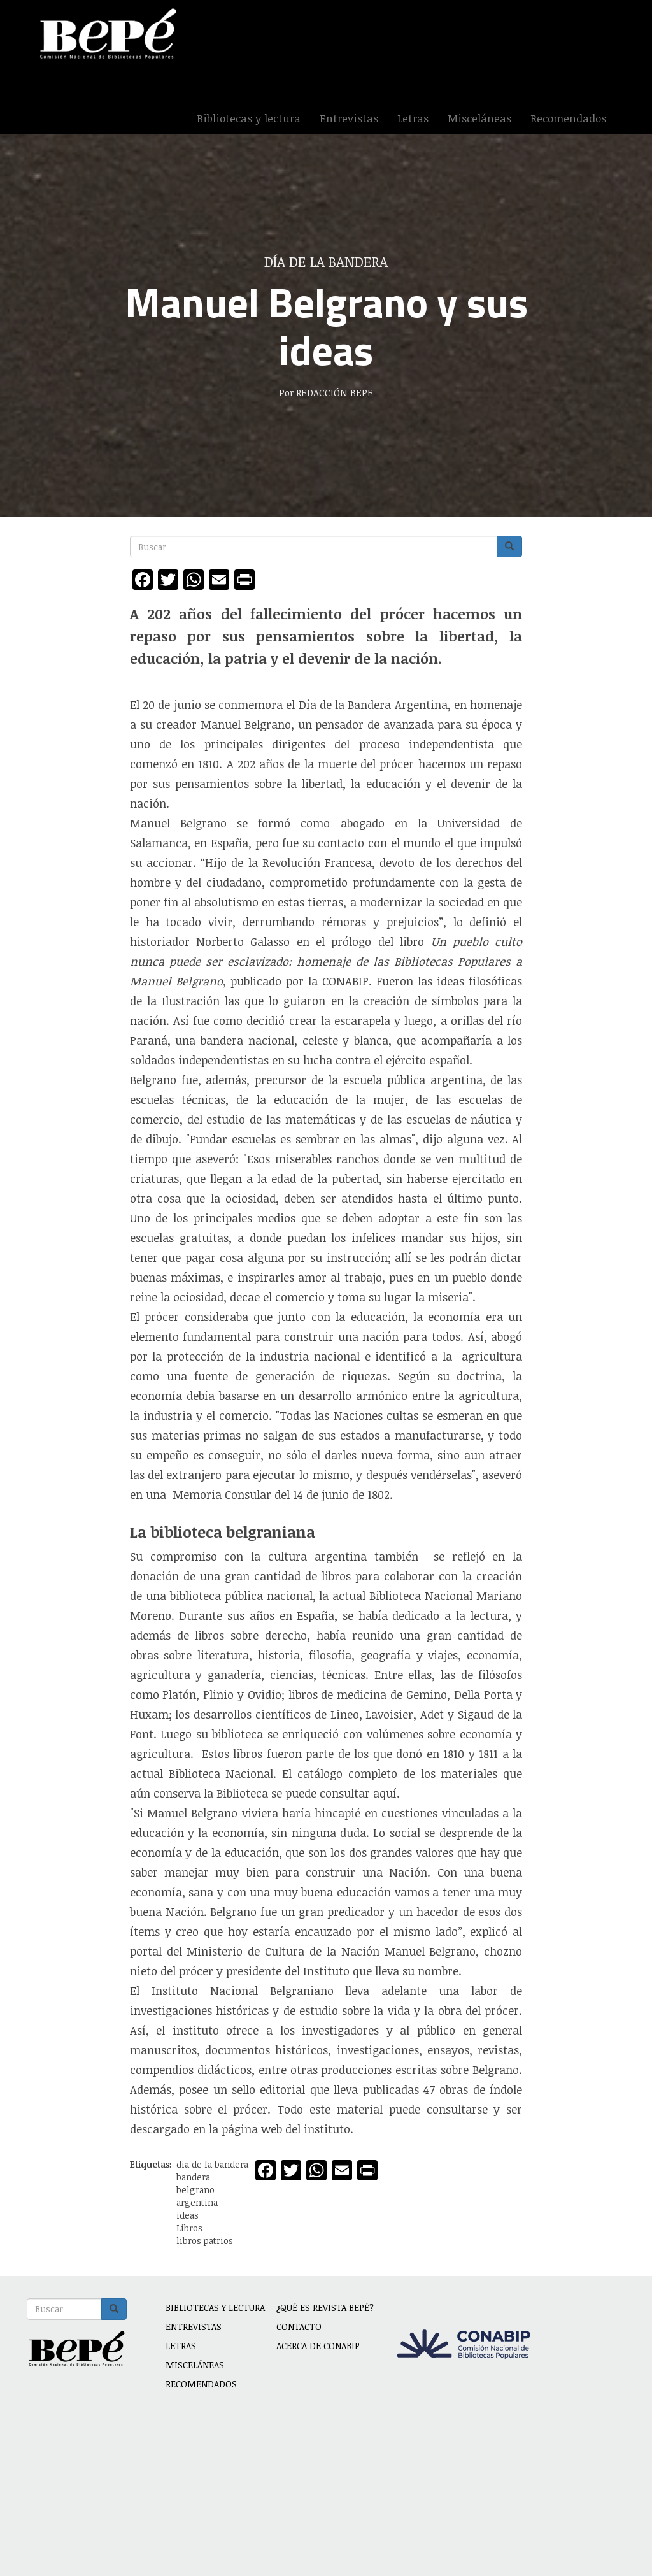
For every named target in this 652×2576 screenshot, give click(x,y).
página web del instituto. (285, 2128)
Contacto (299, 2327)
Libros (189, 2228)
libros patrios (204, 2241)
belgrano (195, 2190)
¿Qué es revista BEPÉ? (325, 2307)
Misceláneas (479, 118)
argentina (197, 2202)
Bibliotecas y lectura (249, 118)
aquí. (386, 1793)
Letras (413, 118)
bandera (193, 2177)
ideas (187, 2215)
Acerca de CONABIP (318, 2346)
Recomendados (568, 118)
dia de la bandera (212, 2164)
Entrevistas (349, 118)
